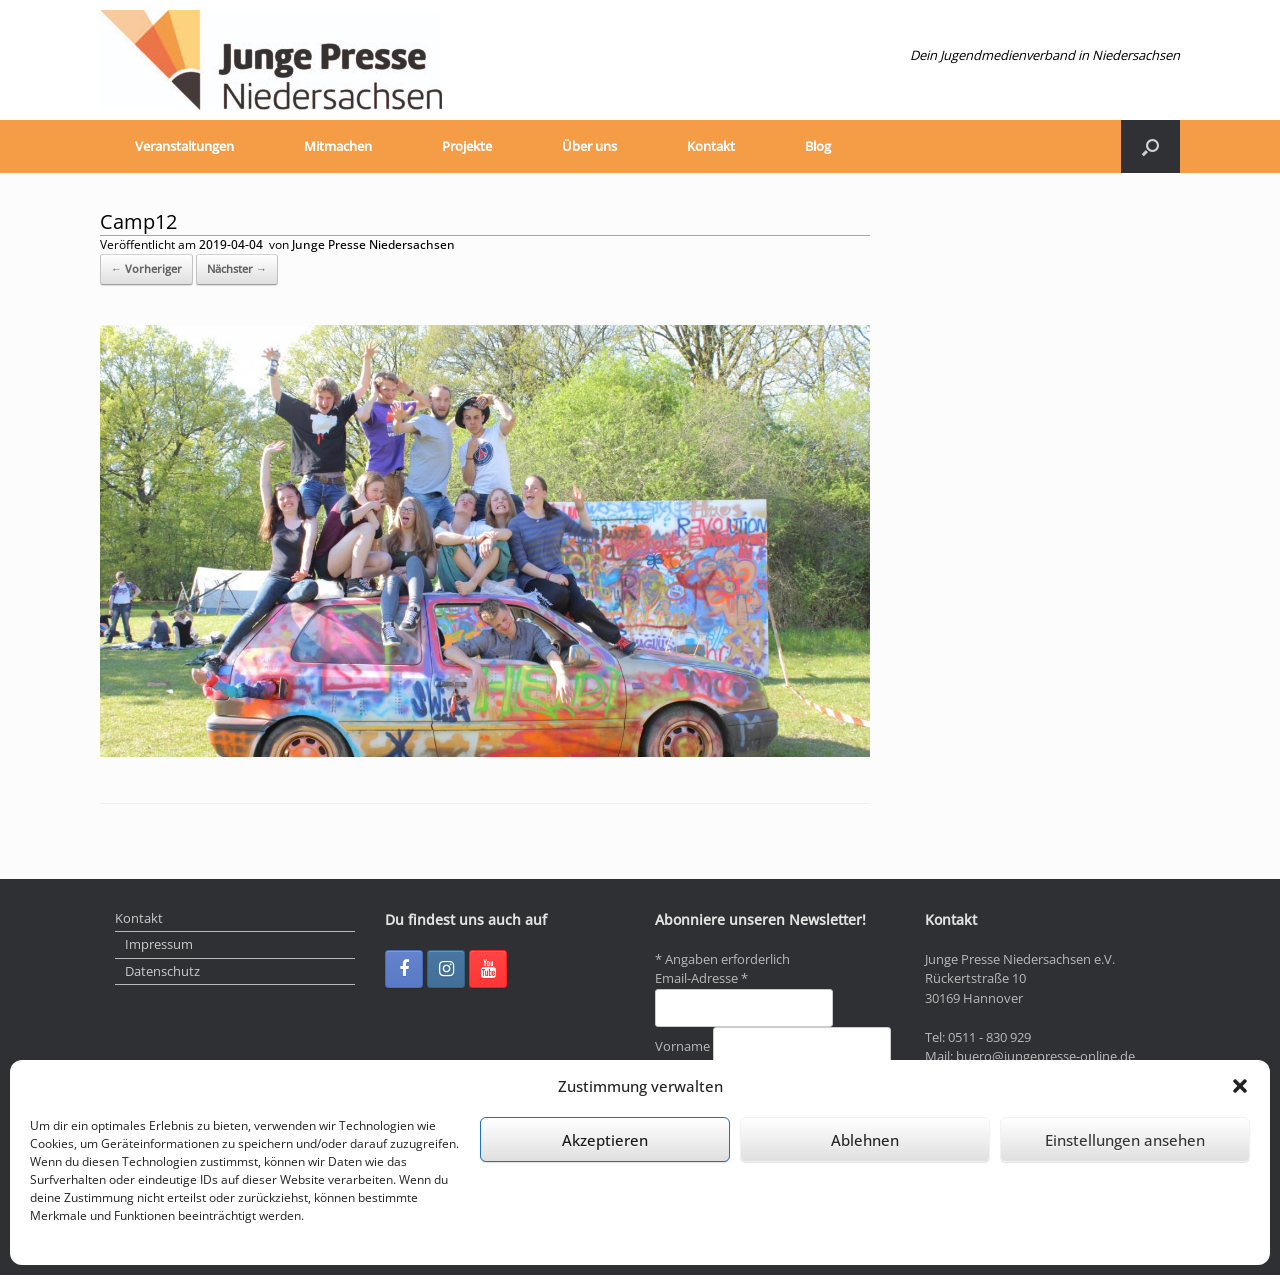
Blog (818, 146)
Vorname (684, 1046)
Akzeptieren (605, 1140)
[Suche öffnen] (1150, 146)
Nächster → (237, 268)
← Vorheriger (146, 268)
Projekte (467, 146)
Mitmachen (338, 146)
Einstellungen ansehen (1125, 1140)
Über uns (589, 146)
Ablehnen (865, 1140)
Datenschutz (162, 971)
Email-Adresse (701, 978)
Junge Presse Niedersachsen (373, 244)
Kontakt (711, 146)
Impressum (159, 944)
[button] (1240, 1086)
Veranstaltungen (184, 146)
